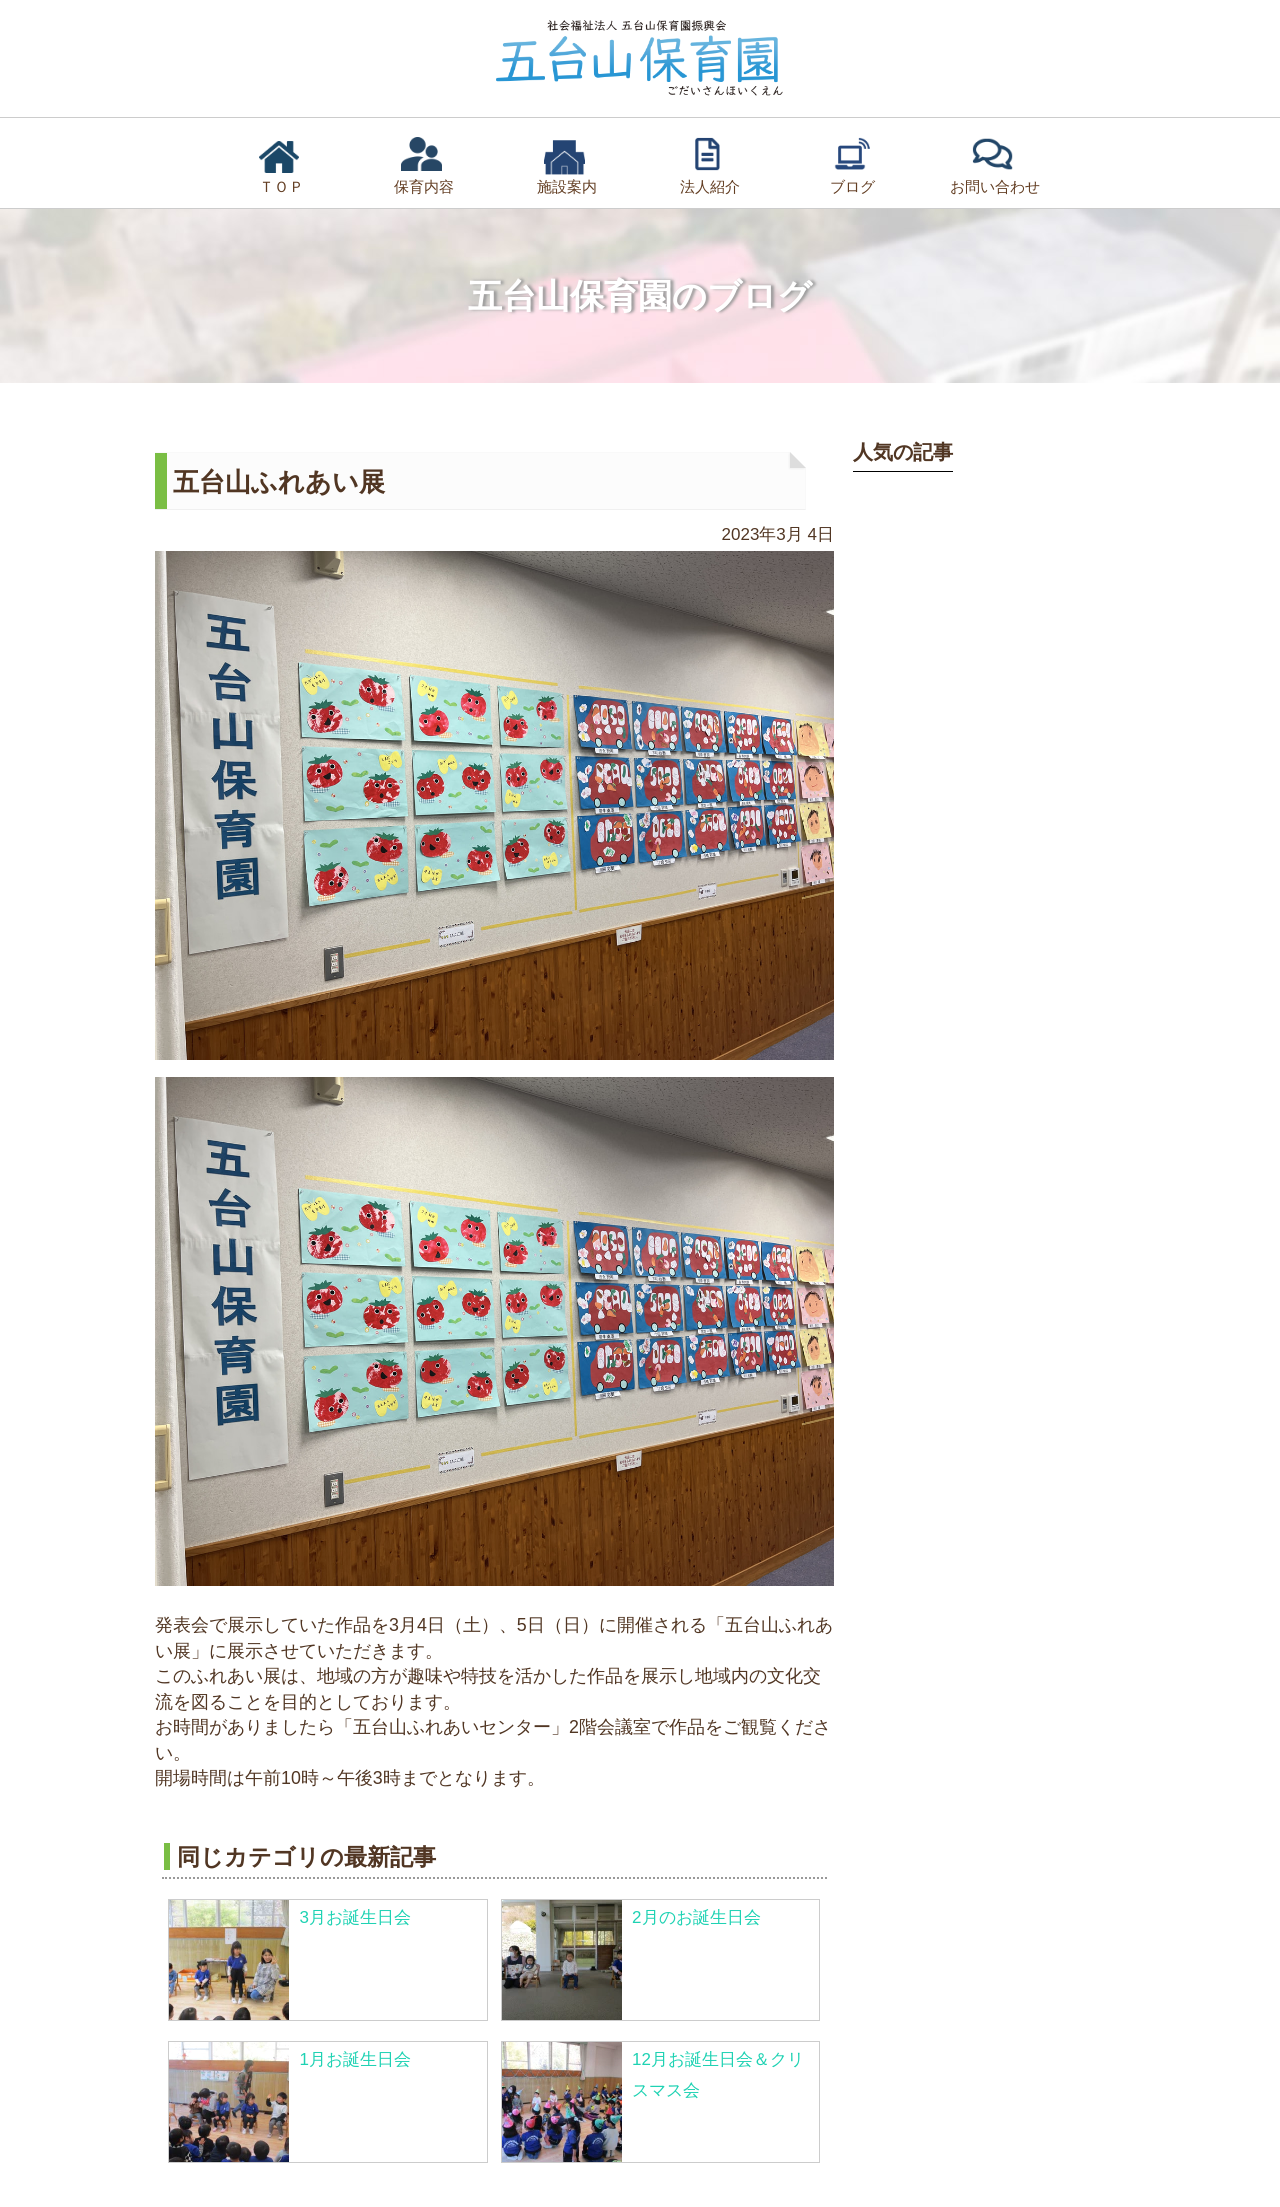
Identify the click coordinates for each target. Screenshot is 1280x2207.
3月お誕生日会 (354, 1917)
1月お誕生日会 (354, 2059)
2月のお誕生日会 (696, 1917)
